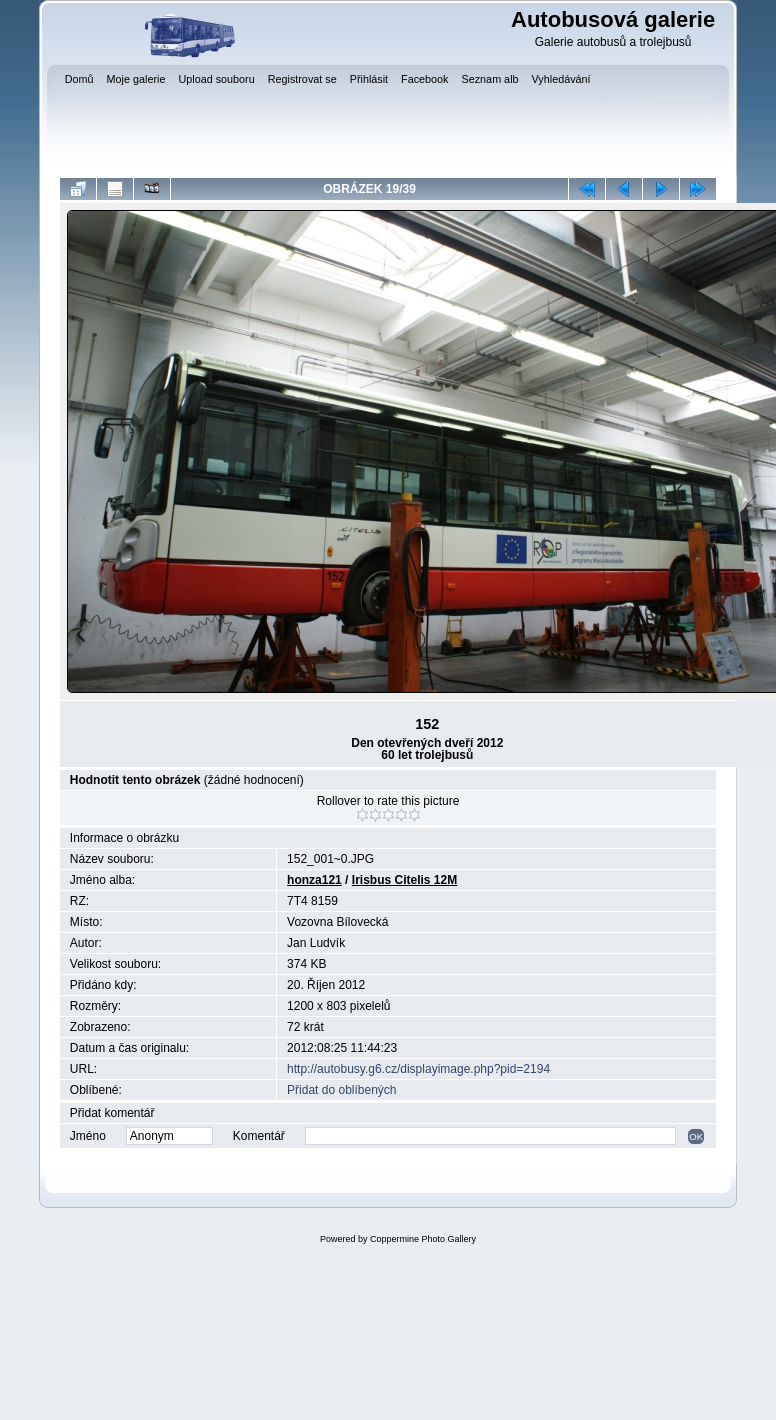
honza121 (314, 880)
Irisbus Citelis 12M (404, 880)
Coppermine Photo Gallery (423, 1239)
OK (696, 1136)
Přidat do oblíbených (341, 1090)
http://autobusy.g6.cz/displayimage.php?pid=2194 (418, 1069)
